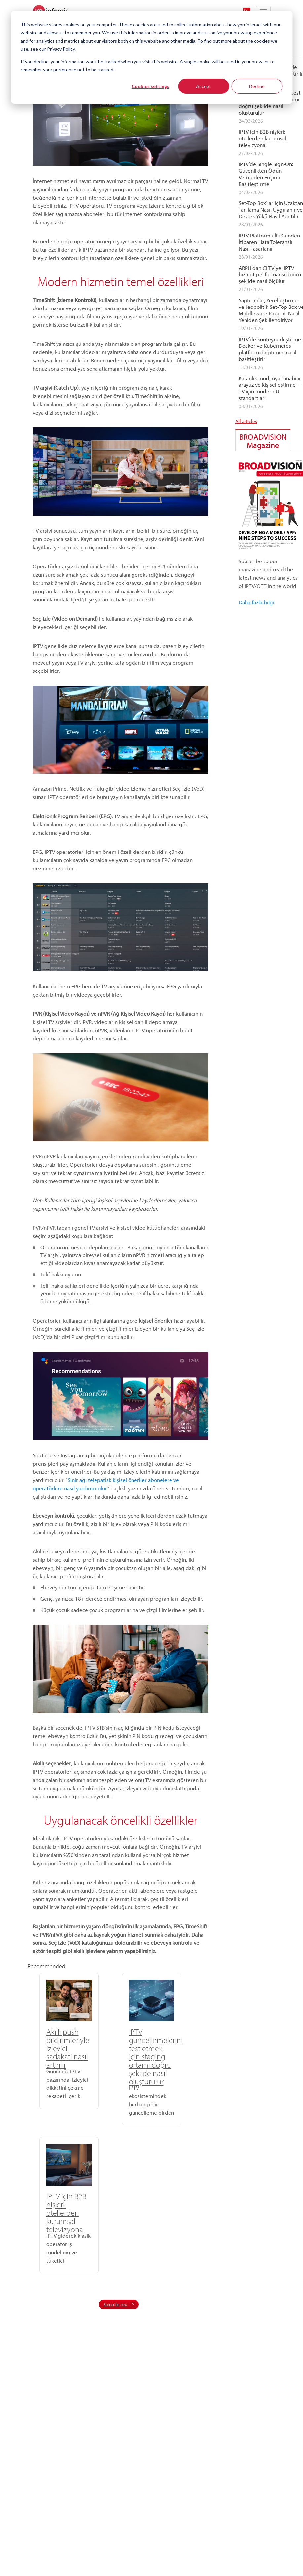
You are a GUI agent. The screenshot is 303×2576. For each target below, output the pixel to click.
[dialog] (151, 57)
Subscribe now (115, 2151)
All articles (246, 421)
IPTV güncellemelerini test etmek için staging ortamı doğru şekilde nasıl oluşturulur (123, 2056)
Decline (257, 86)
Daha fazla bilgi (256, 602)
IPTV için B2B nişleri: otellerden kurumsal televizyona (177, 2048)
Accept (203, 86)
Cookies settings (150, 86)
